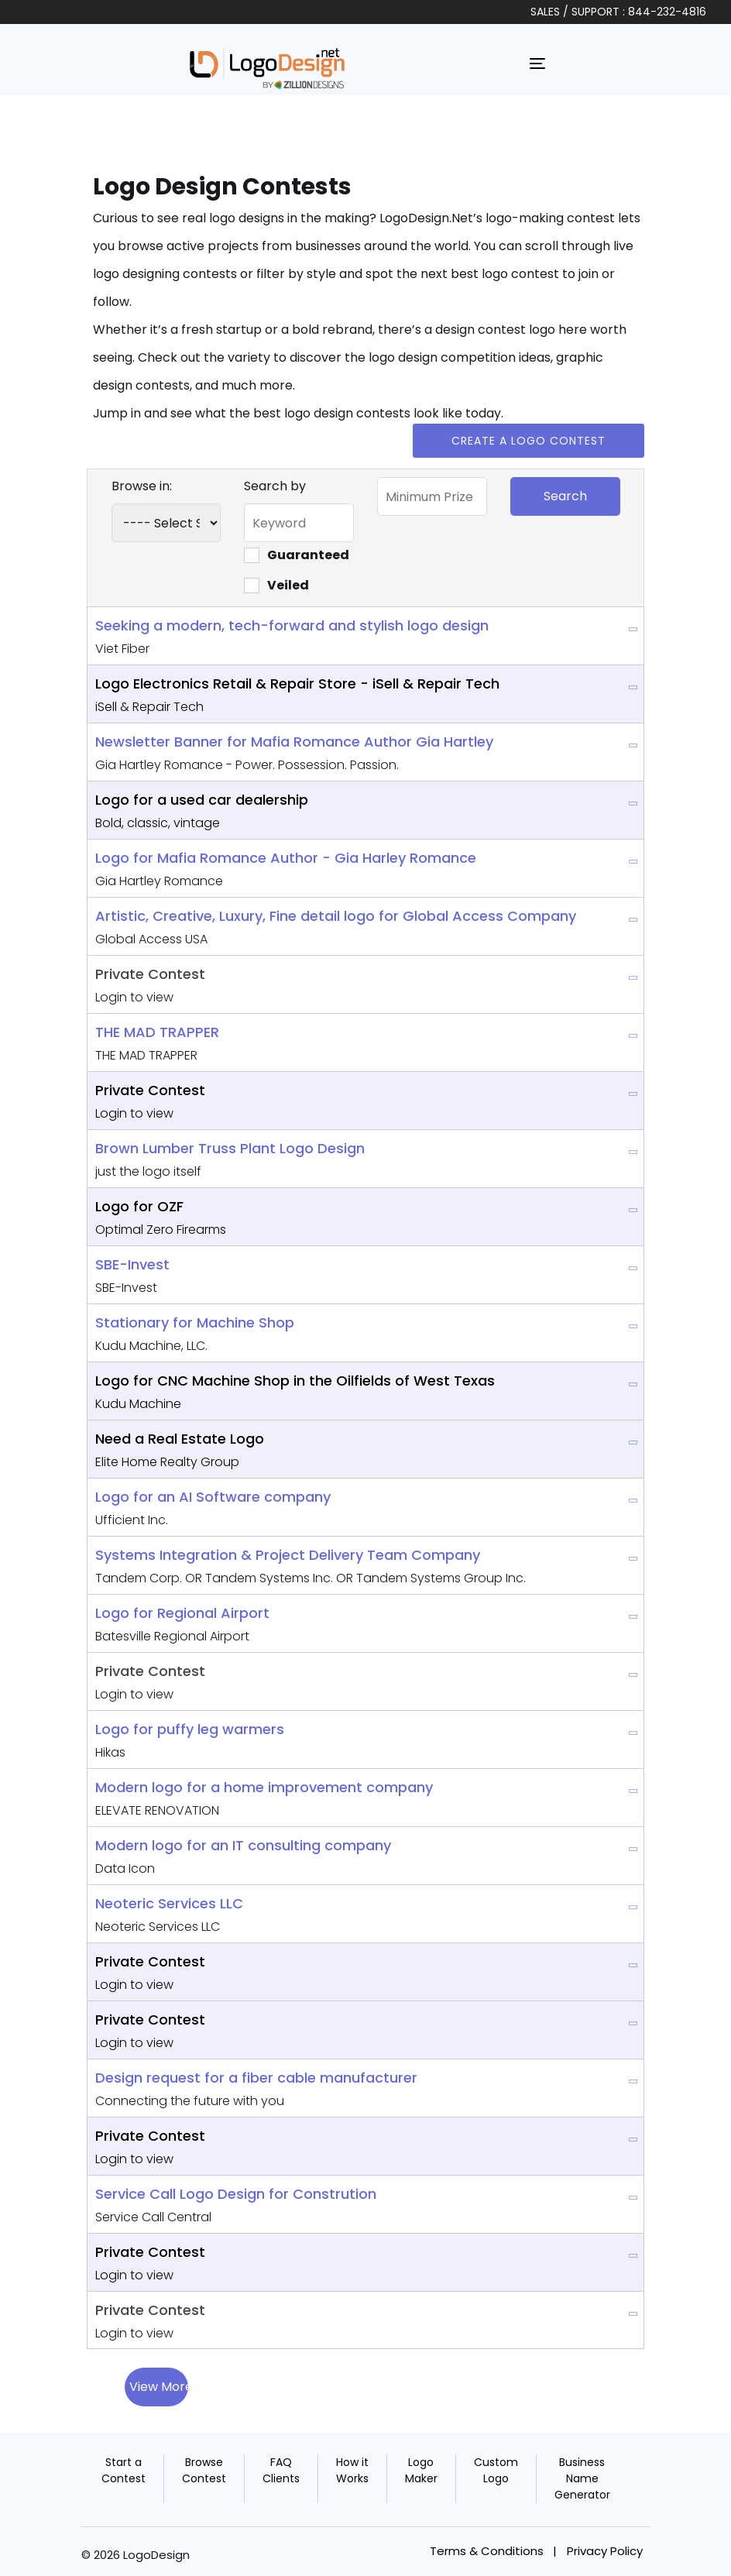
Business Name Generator (582, 2478)
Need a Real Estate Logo (179, 1438)
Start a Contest (123, 2470)
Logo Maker (421, 2470)
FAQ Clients (281, 2470)
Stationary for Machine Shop (194, 1322)
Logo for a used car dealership (201, 799)
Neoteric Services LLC (169, 1903)
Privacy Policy (605, 2551)
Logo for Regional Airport (182, 1613)
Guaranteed (296, 555)
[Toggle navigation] (537, 63)
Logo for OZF (139, 1206)
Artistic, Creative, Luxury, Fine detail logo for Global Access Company (335, 916)
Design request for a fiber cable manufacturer (256, 2077)
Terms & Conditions (487, 2551)
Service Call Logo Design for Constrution (235, 2193)
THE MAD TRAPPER (157, 1032)
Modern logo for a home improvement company (264, 1787)
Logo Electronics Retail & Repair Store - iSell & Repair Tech (297, 683)
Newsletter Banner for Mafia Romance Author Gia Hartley (294, 741)
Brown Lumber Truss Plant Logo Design (230, 1148)
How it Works (352, 2470)
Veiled (276, 585)
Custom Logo (496, 2470)
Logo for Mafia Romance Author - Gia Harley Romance (285, 857)
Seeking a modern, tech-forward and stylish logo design (292, 625)
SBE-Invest (132, 1264)
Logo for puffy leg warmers (189, 1729)
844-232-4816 (667, 11)
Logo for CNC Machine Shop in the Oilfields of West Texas (295, 1380)
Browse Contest (204, 2470)
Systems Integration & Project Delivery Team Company (287, 1554)
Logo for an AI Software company (213, 1496)
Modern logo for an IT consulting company (243, 1845)
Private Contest (150, 974)
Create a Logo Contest (528, 440)
